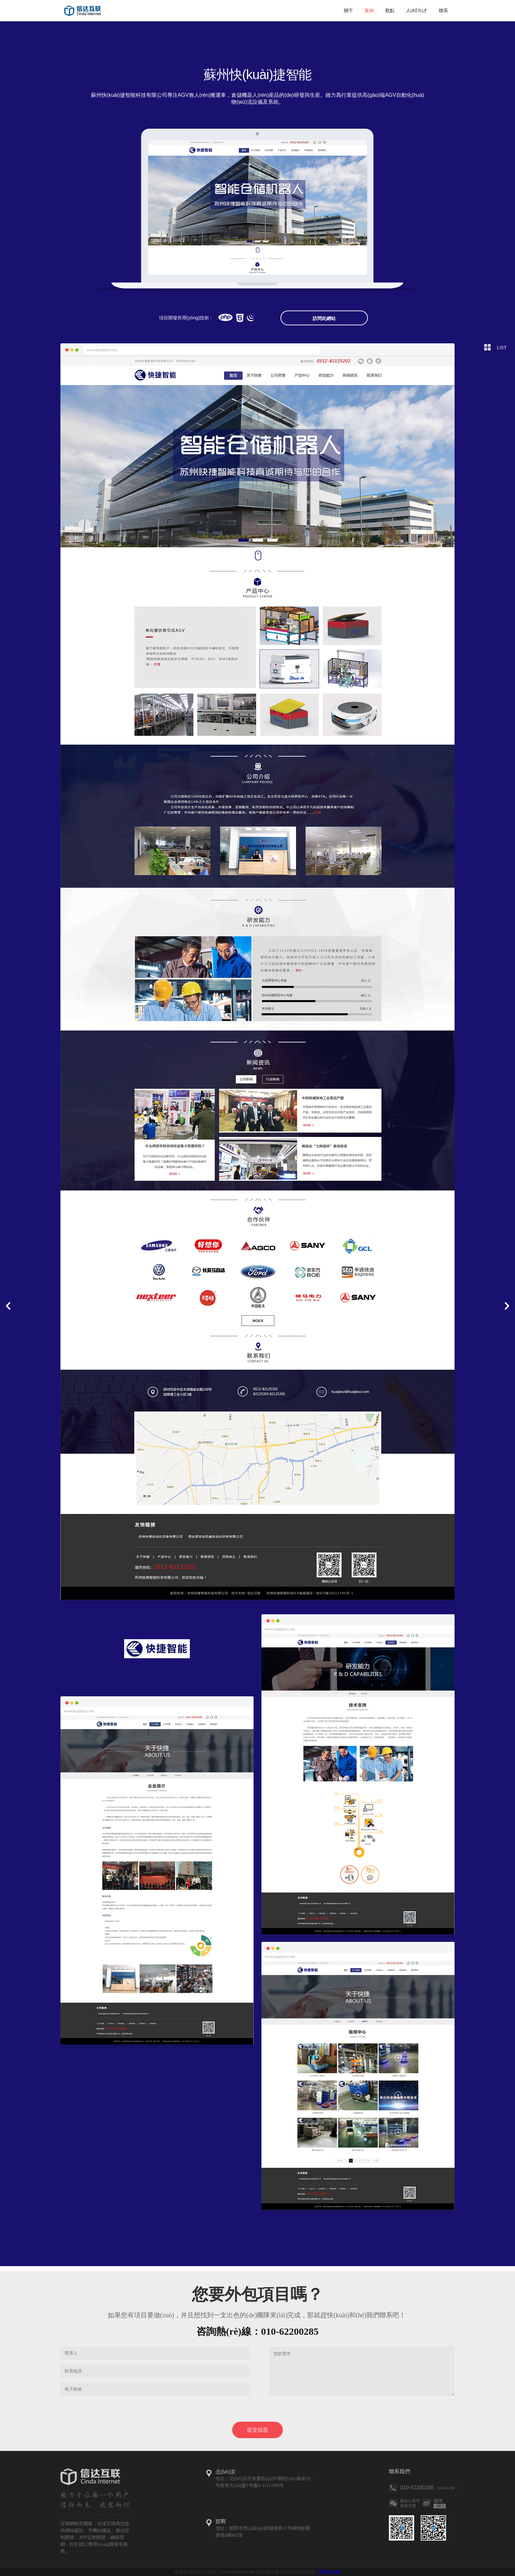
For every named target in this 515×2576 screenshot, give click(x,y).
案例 (369, 10)
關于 (348, 10)
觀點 (389, 10)
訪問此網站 (324, 318)
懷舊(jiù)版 (330, 2571)
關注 (440, 2506)
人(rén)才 (416, 10)
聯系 (443, 10)
